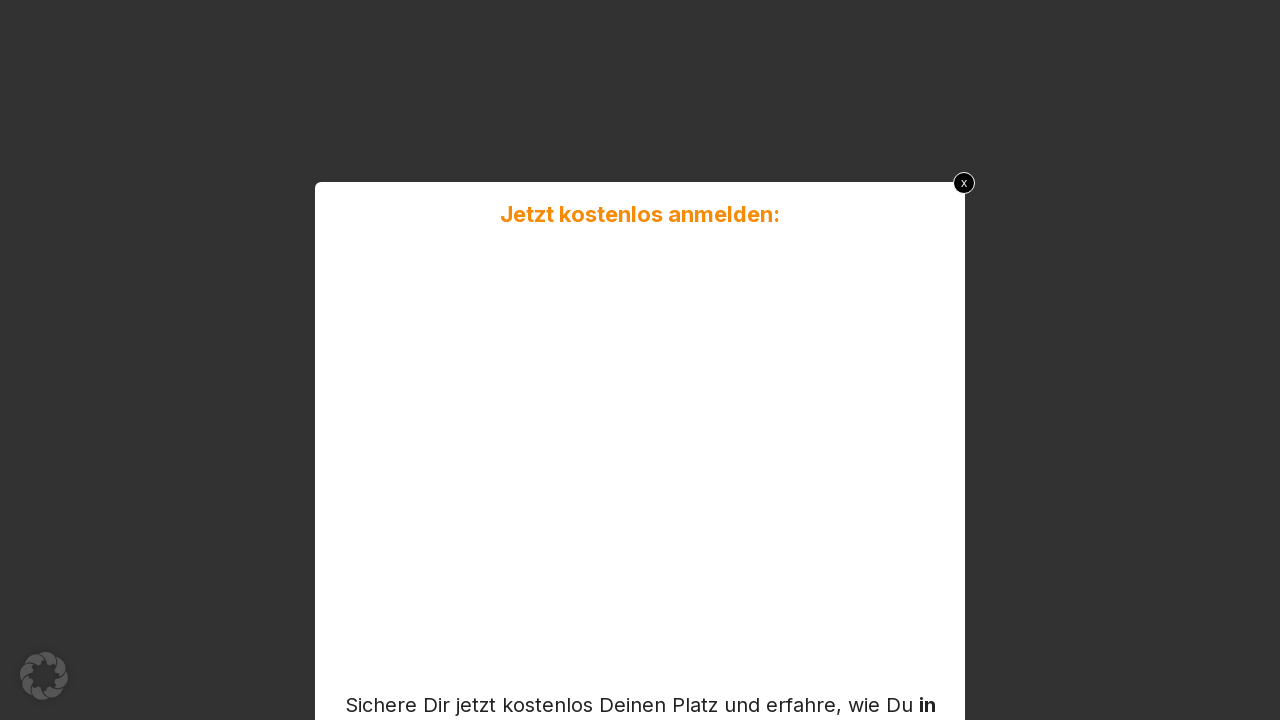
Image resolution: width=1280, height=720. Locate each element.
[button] (44, 676)
